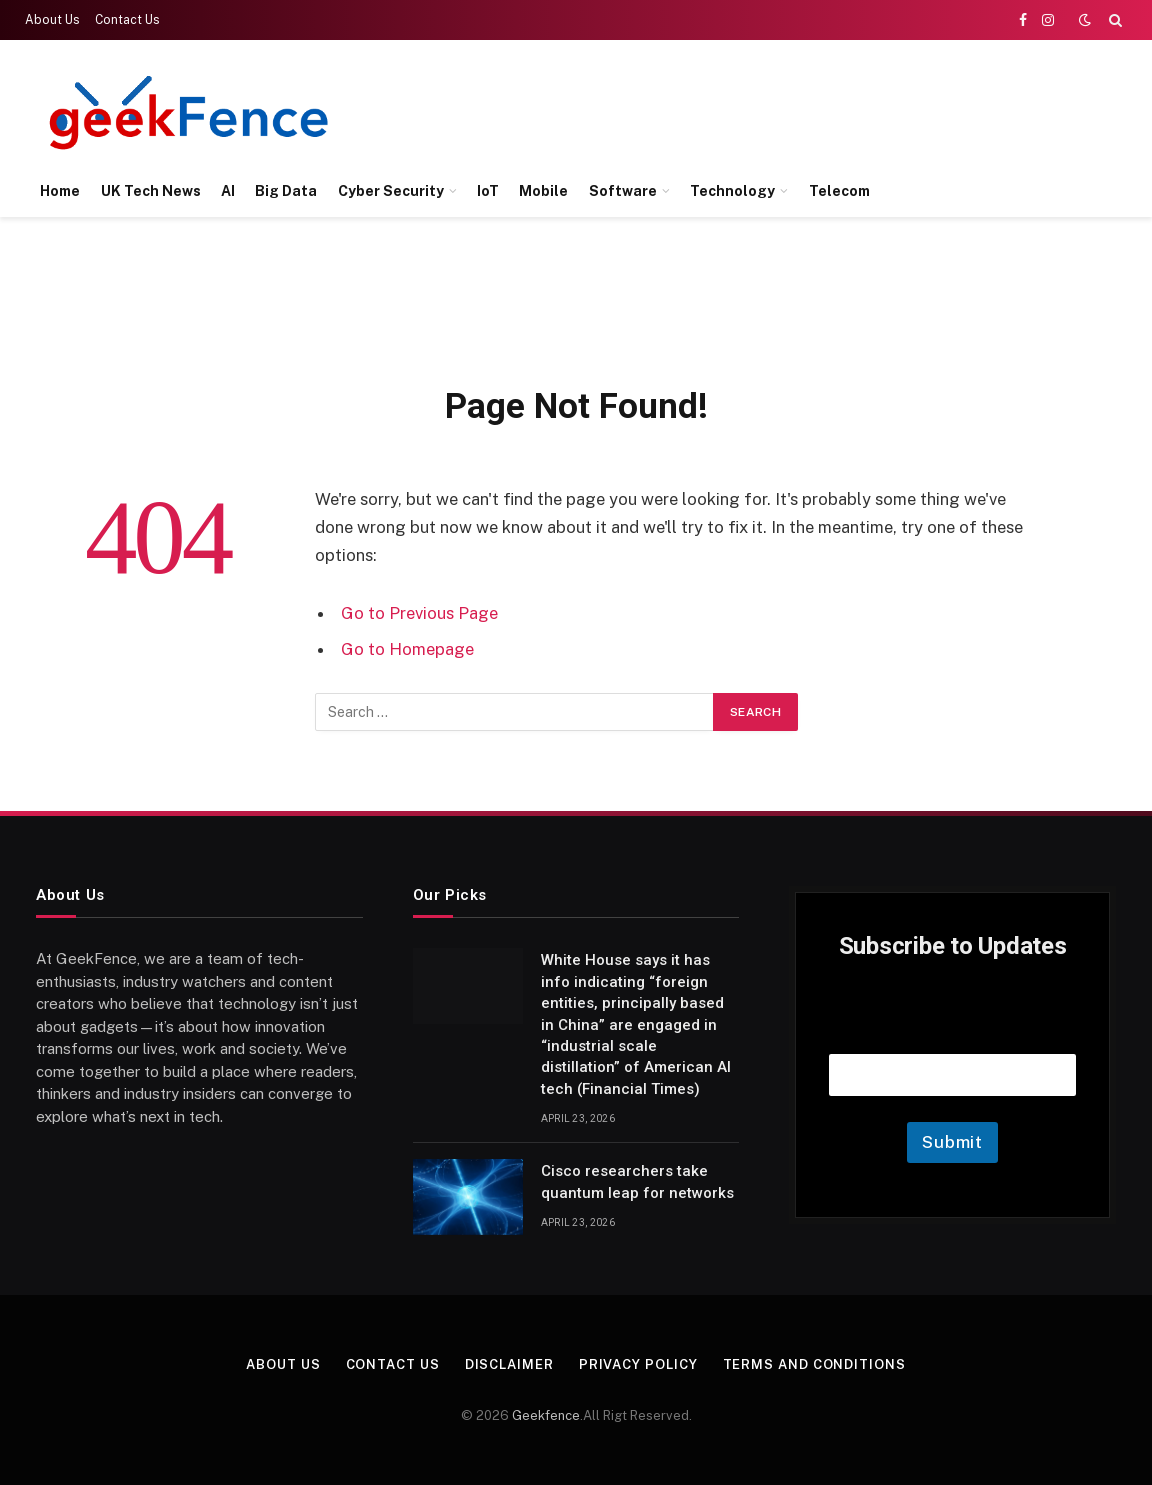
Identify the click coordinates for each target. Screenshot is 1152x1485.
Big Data (286, 191)
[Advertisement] (758, 110)
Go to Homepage (407, 649)
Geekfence (546, 1415)
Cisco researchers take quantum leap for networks (637, 1181)
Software (623, 191)
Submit (952, 1142)
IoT (488, 191)
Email (953, 1028)
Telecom (839, 191)
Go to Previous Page (419, 613)
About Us (52, 20)
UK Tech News (151, 191)
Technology (732, 191)
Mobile (543, 191)
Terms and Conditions (814, 1364)
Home (60, 191)
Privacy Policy (638, 1364)
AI (228, 191)
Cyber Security (391, 191)
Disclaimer (509, 1364)
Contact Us (127, 20)
